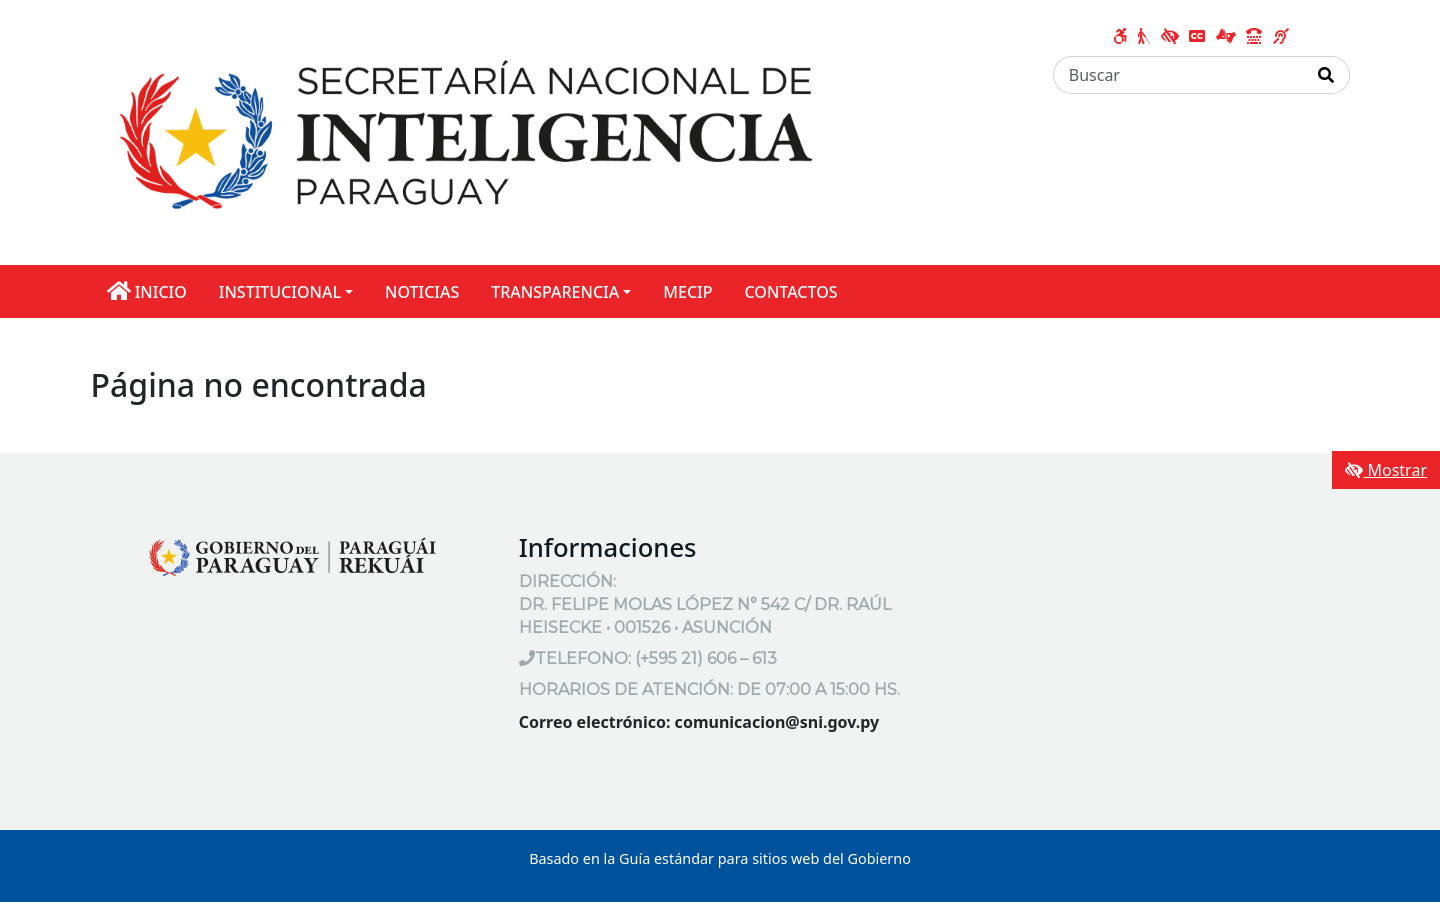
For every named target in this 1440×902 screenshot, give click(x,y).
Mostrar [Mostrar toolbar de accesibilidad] (1386, 470)
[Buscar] (1178, 75)
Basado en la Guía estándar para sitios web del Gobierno (720, 858)
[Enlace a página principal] (466, 131)
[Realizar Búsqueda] (1326, 75)
